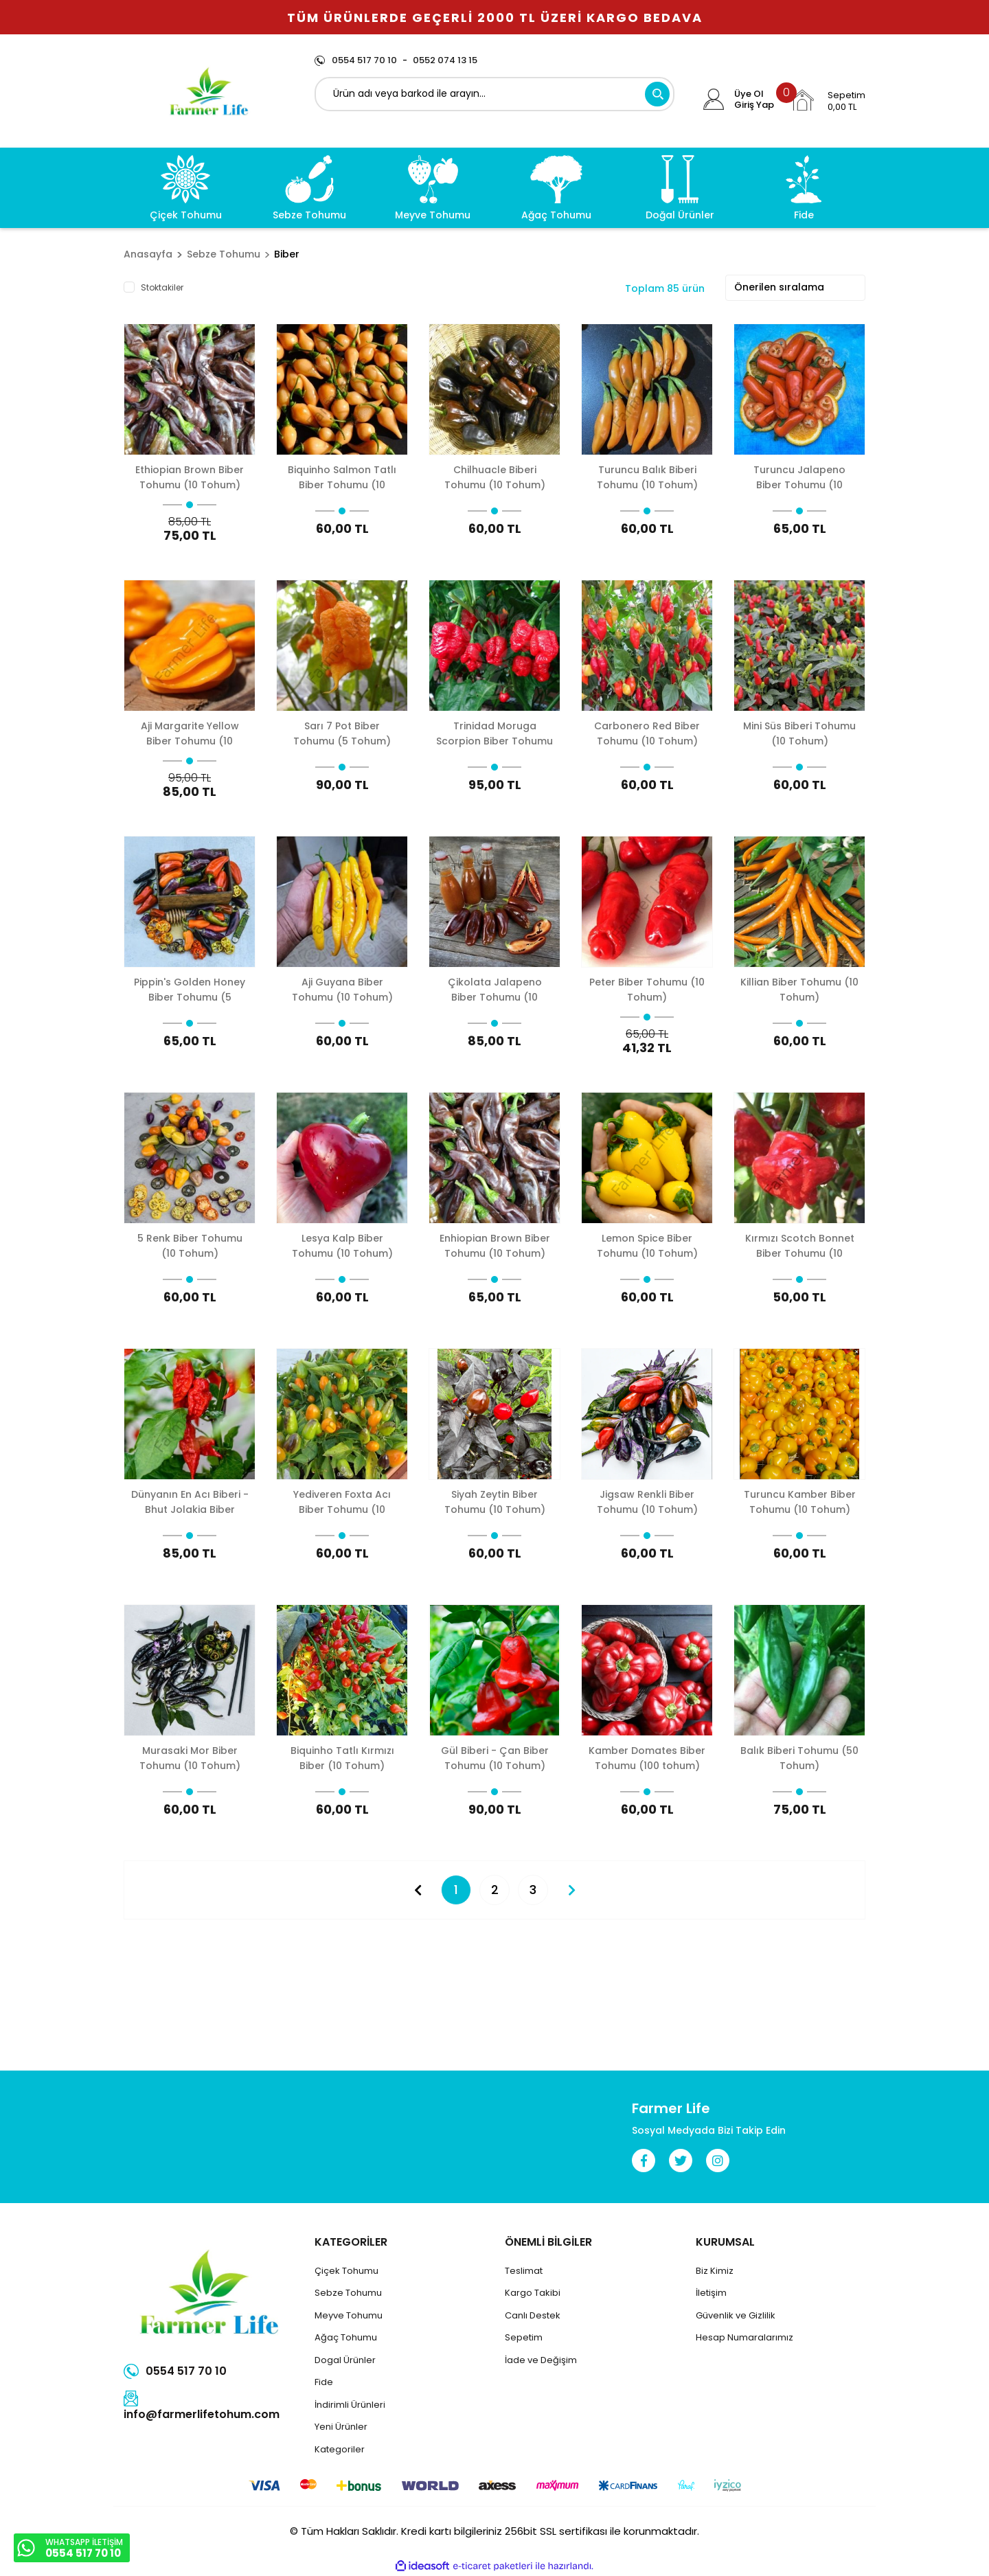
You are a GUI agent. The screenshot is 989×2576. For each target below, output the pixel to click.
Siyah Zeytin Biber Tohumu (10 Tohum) (494, 1502)
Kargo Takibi (532, 2292)
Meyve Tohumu (349, 2315)
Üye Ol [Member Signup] (749, 94)
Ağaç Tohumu (346, 2337)
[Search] (495, 94)
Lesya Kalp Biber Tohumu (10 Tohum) (342, 1245)
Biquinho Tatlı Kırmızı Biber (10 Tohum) (342, 1758)
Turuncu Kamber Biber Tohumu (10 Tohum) (800, 1502)
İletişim (711, 2292)
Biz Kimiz (715, 2270)
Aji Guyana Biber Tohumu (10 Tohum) (342, 989)
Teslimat (524, 2270)
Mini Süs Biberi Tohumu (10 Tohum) (799, 733)
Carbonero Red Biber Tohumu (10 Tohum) (647, 733)
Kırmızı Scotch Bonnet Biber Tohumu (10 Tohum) (799, 1245)
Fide (324, 2382)
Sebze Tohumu (348, 2292)
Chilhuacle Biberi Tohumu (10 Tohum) (494, 477)
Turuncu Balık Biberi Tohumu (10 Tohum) (647, 477)
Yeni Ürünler (341, 2426)
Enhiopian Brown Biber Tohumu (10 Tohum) (495, 1245)
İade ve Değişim (541, 2360)
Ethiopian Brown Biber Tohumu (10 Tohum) (189, 477)
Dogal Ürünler (345, 2360)
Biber (286, 254)
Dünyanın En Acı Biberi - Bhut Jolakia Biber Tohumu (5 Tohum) (190, 1502)
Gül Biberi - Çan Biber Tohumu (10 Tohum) (495, 1758)
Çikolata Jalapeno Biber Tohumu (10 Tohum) (495, 989)
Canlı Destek (532, 2315)
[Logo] (209, 91)
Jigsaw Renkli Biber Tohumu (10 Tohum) (647, 1502)
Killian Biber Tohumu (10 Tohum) (799, 989)
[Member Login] (714, 100)
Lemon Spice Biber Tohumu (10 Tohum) (647, 1245)
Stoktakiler (162, 287)
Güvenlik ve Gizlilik (735, 2315)
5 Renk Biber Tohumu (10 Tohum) (189, 1245)
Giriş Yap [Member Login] (754, 105)
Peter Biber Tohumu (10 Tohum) (647, 989)
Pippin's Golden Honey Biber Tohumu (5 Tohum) (189, 989)
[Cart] (827, 100)
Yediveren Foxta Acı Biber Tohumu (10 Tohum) (342, 1502)
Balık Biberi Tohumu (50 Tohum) (799, 1758)
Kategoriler (340, 2449)
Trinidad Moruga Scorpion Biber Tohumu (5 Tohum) (494, 733)
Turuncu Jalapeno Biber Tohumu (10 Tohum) (799, 477)
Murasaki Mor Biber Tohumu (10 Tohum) (189, 1758)
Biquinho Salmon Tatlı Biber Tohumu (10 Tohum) (342, 477)
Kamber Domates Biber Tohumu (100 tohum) (647, 1758)
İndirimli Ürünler (349, 2404)
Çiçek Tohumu (346, 2270)
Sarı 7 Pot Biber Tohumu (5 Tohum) (342, 733)
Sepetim (524, 2337)
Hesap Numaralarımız (744, 2337)
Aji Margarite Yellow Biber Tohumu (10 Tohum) (190, 733)
